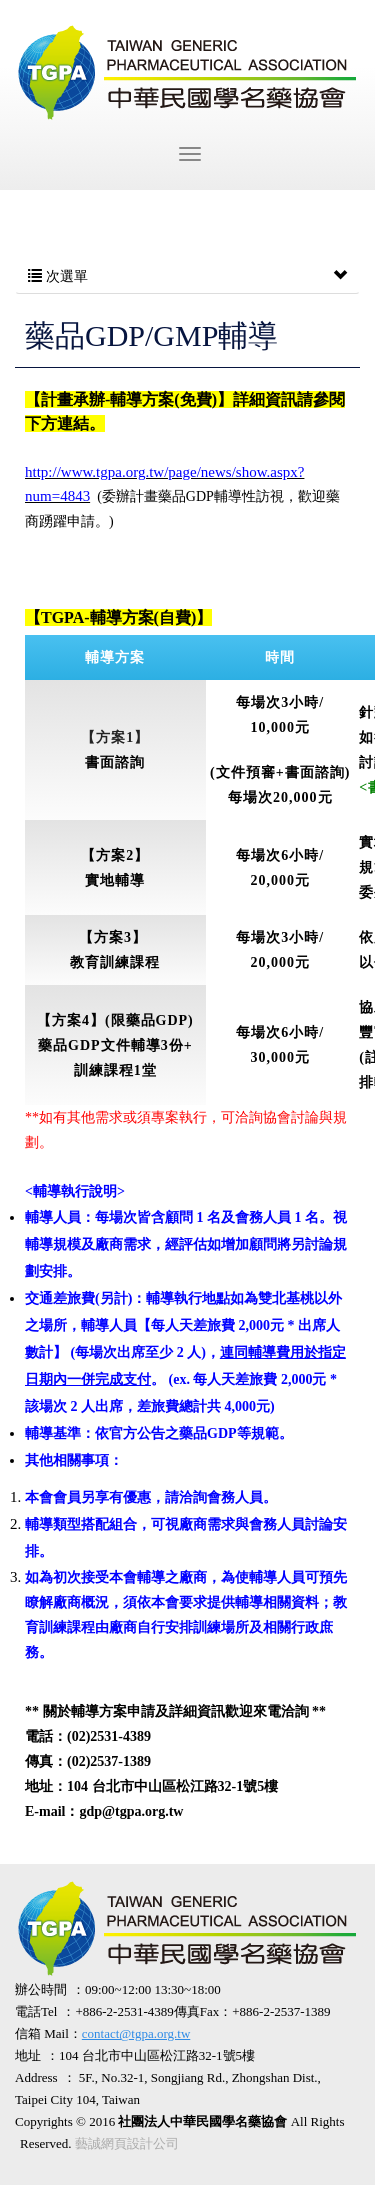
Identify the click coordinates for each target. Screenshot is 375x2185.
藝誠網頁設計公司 (127, 2143)
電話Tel (36, 2011)
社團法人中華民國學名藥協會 (187, 73)
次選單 (187, 277)
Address (36, 2077)
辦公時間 (41, 1989)
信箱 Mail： (102, 2034)
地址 (28, 2055)
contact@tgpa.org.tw (136, 2033)
